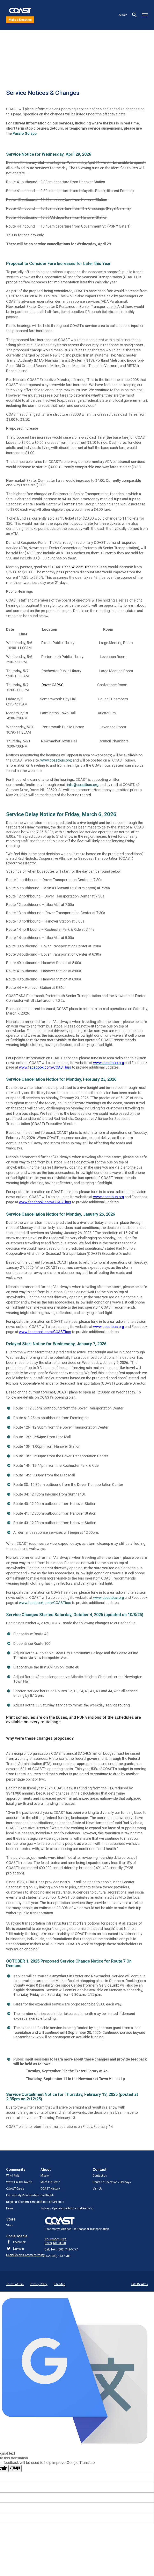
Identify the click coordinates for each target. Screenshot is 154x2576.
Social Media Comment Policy (25, 2255)
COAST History (50, 2188)
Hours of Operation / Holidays (112, 2182)
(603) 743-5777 (68, 2249)
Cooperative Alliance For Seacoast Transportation (77, 2224)
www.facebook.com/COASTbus (45, 1332)
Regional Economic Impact (23, 2201)
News (9, 2208)
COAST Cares (15, 2188)
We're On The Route (19, 2182)
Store (9, 2225)
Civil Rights (47, 2195)
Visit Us (97, 2188)
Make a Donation (20, 19)
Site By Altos (139, 2284)
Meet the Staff (50, 2182)
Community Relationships (22, 2195)
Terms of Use (15, 2284)
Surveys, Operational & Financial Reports (67, 2208)
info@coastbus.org (82, 784)
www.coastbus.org (55, 760)
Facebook (16, 2242)
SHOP (123, 15)
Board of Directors (52, 2201)
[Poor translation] (15, 2468)
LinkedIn (18, 2248)
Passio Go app (25, 133)
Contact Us (100, 2175)
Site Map (59, 2284)
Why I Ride (12, 2175)
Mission (45, 2175)
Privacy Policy (38, 2284)
